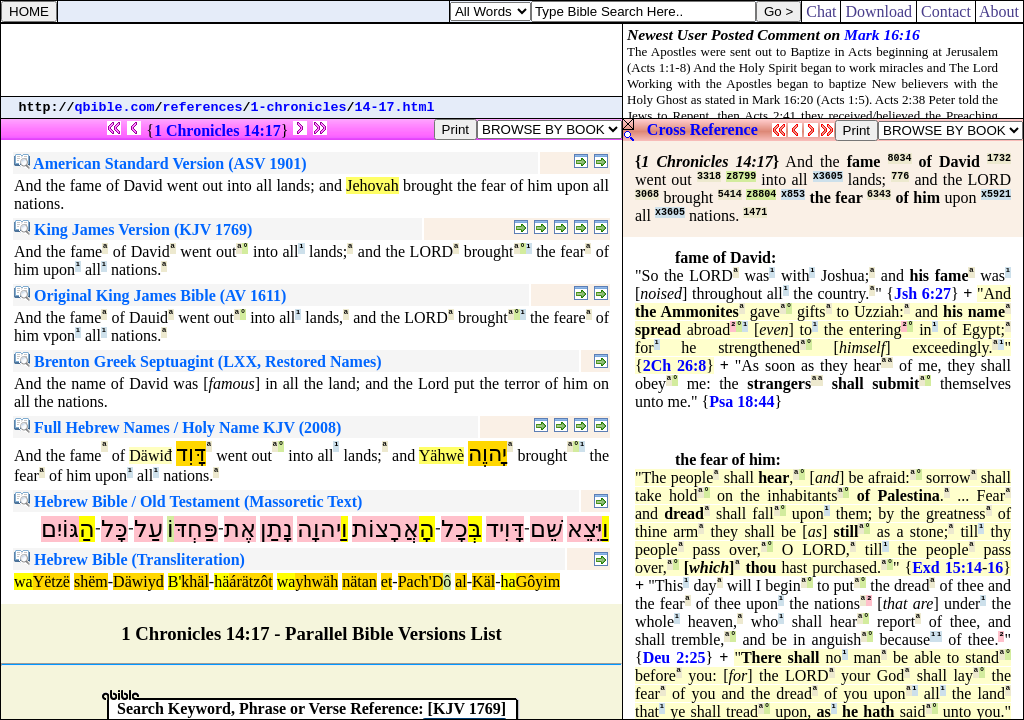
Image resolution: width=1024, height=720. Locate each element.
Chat (821, 11)
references (203, 107)
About (999, 11)
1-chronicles (299, 107)
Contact (946, 11)
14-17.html (395, 107)
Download (878, 11)
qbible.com (115, 107)
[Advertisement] (312, 60)
